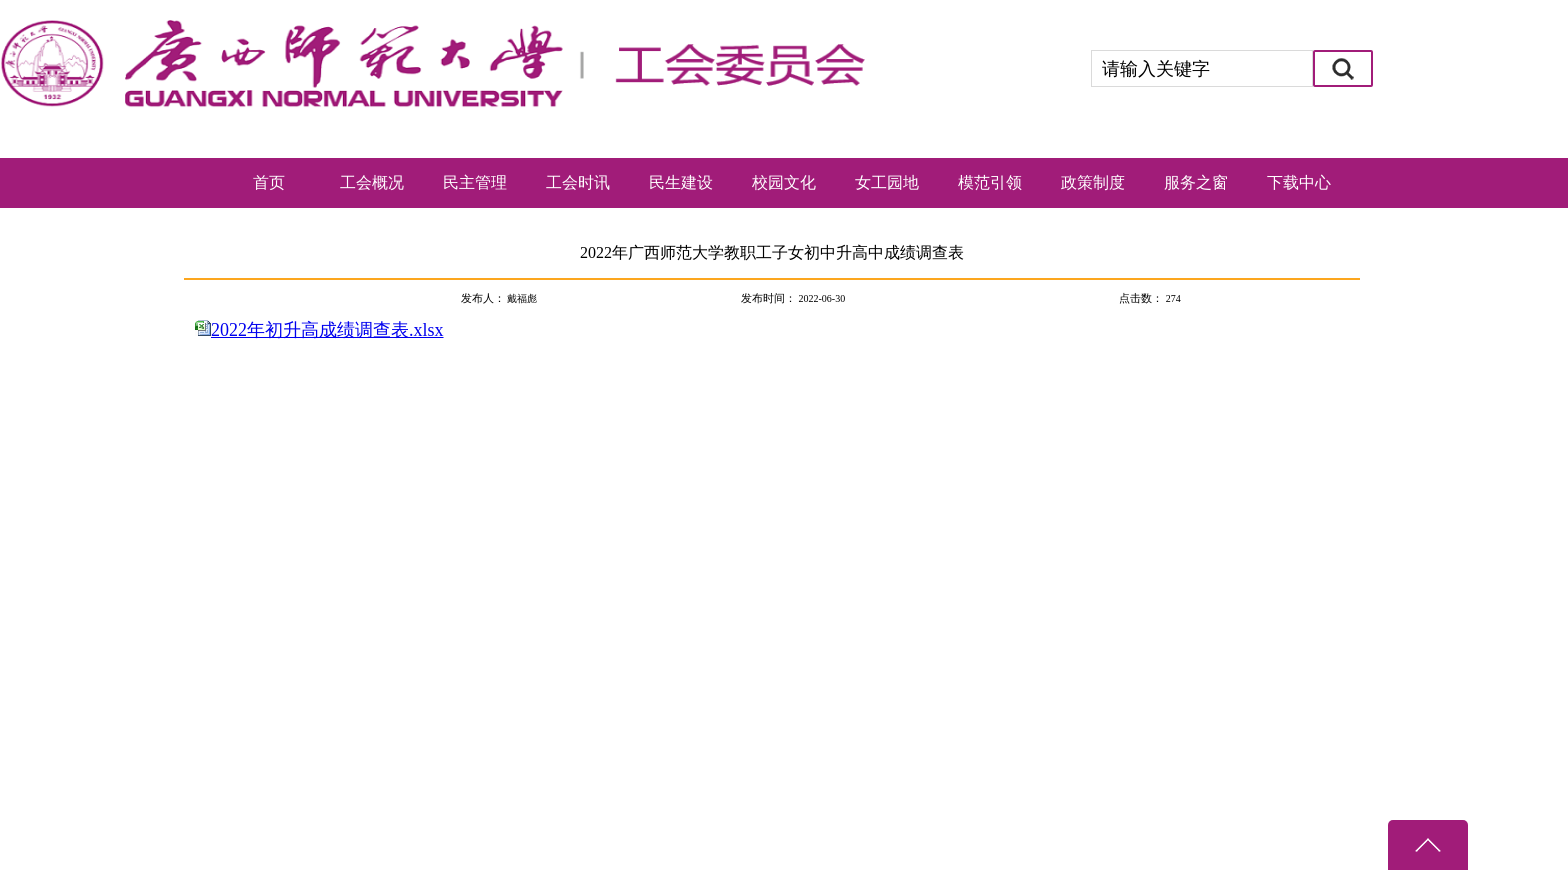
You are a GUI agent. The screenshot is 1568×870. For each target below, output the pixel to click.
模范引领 (990, 182)
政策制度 (1093, 182)
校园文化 (784, 182)
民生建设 (681, 182)
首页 (269, 182)
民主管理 (475, 182)
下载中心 (1299, 182)
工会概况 (372, 182)
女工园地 (887, 182)
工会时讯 (578, 182)
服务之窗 (1196, 182)
